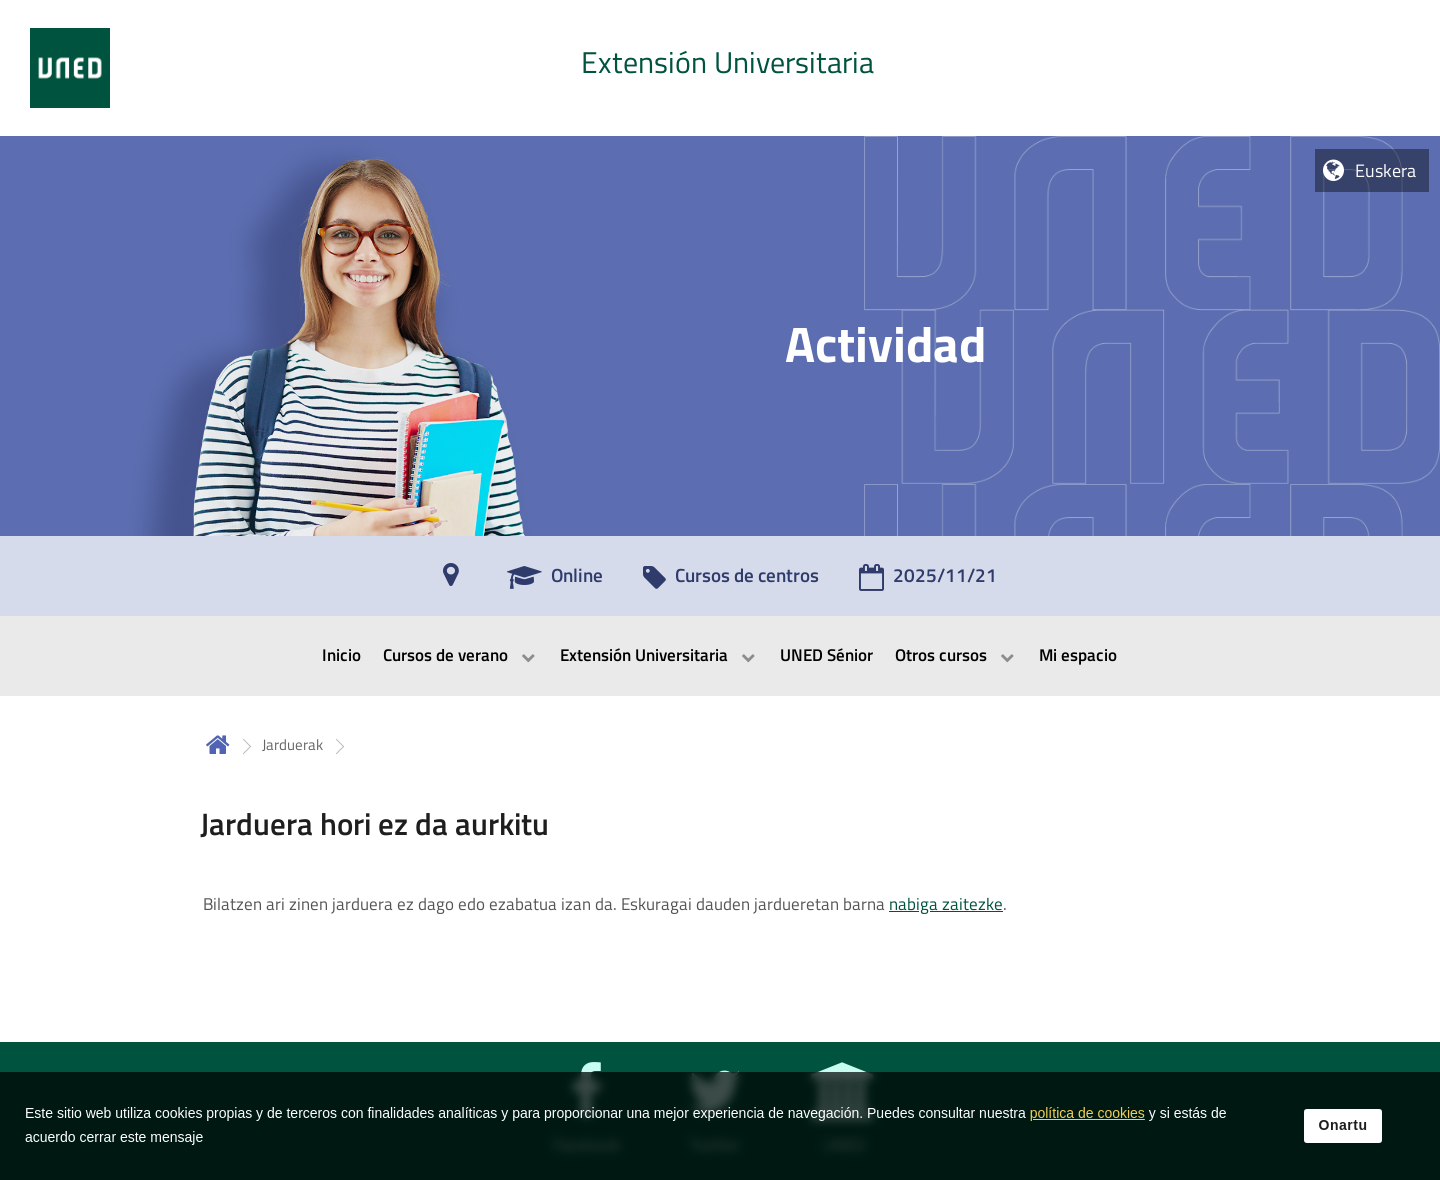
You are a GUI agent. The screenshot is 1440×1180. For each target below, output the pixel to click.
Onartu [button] (1343, 1136)
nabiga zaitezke (946, 904)
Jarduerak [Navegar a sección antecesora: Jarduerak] (292, 744)
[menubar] (720, 656)
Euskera (1385, 170)
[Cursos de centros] (731, 582)
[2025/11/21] (928, 582)
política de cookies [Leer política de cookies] (1087, 1124)
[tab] (720, 68)
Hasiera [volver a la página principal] (218, 744)
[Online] (555, 582)
